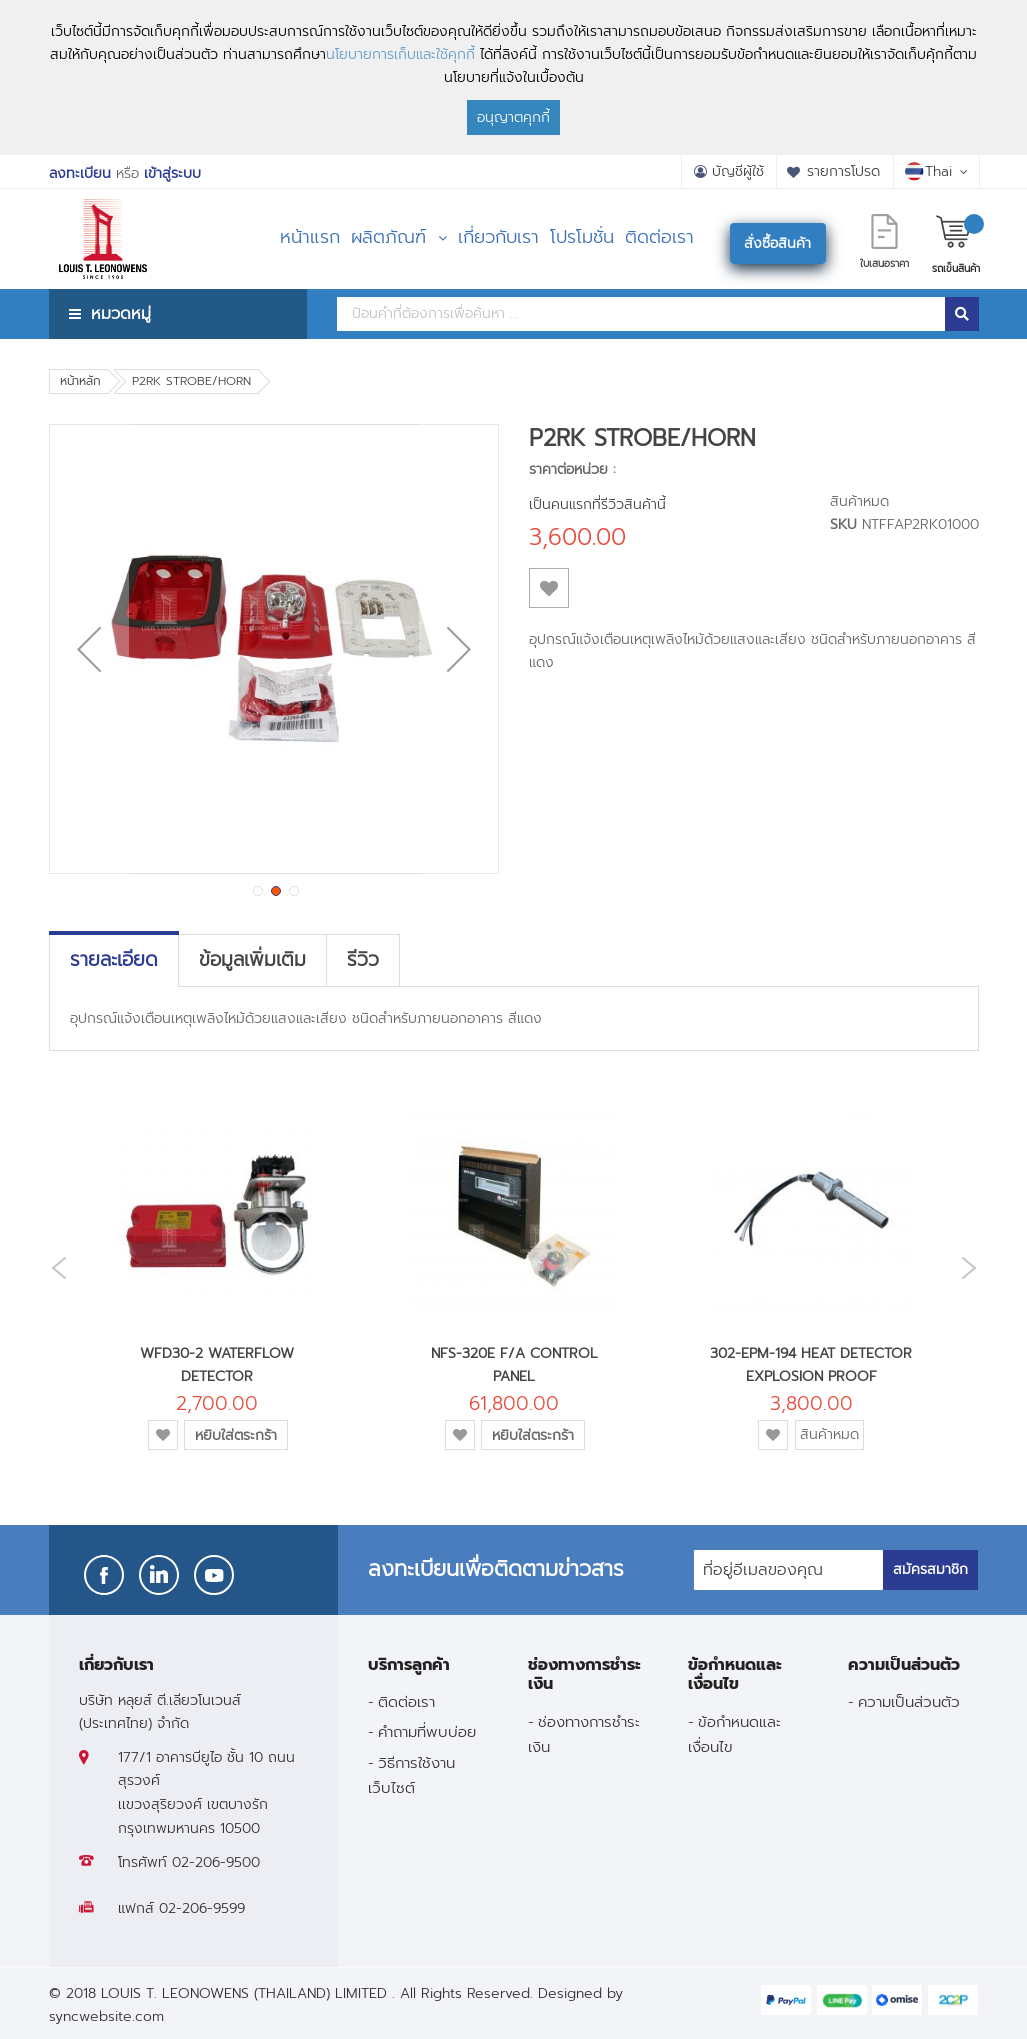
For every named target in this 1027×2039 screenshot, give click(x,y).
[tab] (114, 960)
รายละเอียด (114, 960)
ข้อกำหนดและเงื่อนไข (734, 1734)
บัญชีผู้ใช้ (738, 171)
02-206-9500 (216, 1862)
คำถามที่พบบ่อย (427, 1731)
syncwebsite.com (106, 2016)
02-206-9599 (202, 1908)
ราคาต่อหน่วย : (572, 469)
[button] (89, 649)
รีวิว (363, 960)
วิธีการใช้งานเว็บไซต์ (411, 1775)
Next (974, 1267)
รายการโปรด (843, 171)
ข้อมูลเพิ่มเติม (252, 960)
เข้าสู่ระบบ (172, 173)
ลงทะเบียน (80, 173)
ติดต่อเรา (406, 1701)
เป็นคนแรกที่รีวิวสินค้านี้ (597, 504)
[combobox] (641, 314)
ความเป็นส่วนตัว (909, 1701)
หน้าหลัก (80, 381)
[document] (513, 77)
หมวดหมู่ (121, 313)
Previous (54, 1268)
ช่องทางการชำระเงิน (584, 1734)
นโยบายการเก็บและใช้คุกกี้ (400, 54)
